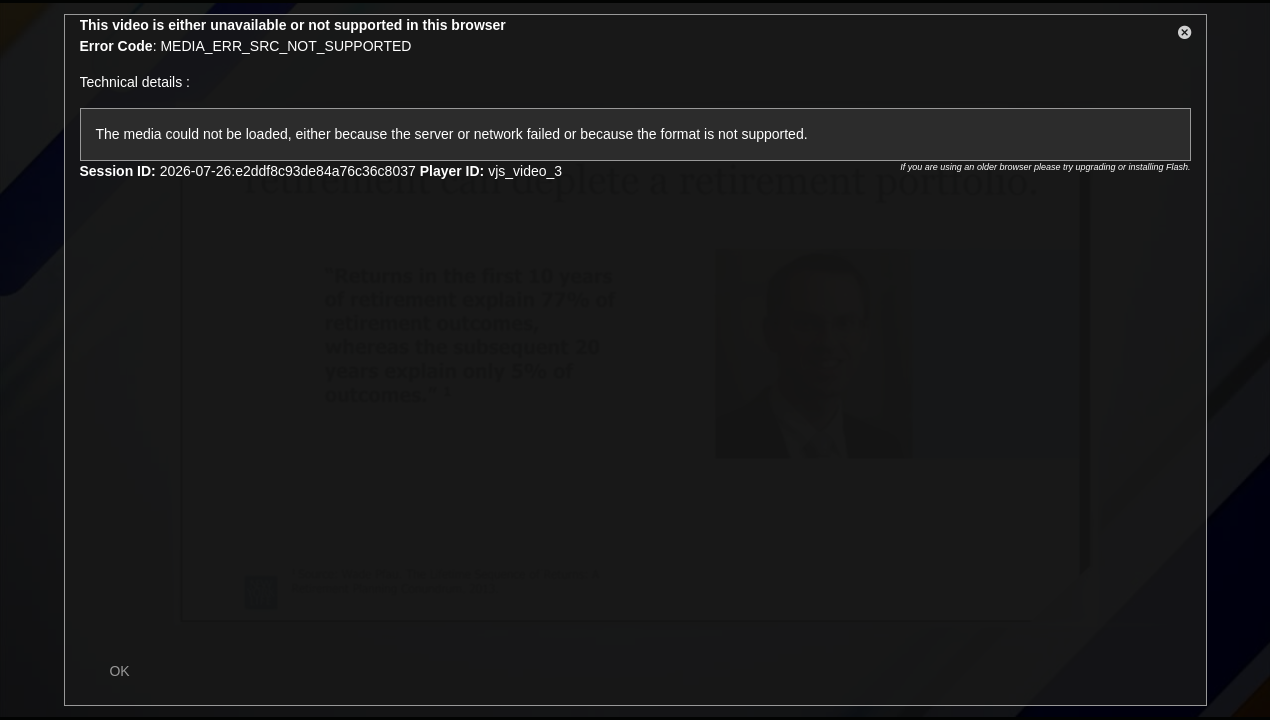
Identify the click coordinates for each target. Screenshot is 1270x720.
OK (119, 671)
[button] (1185, 36)
